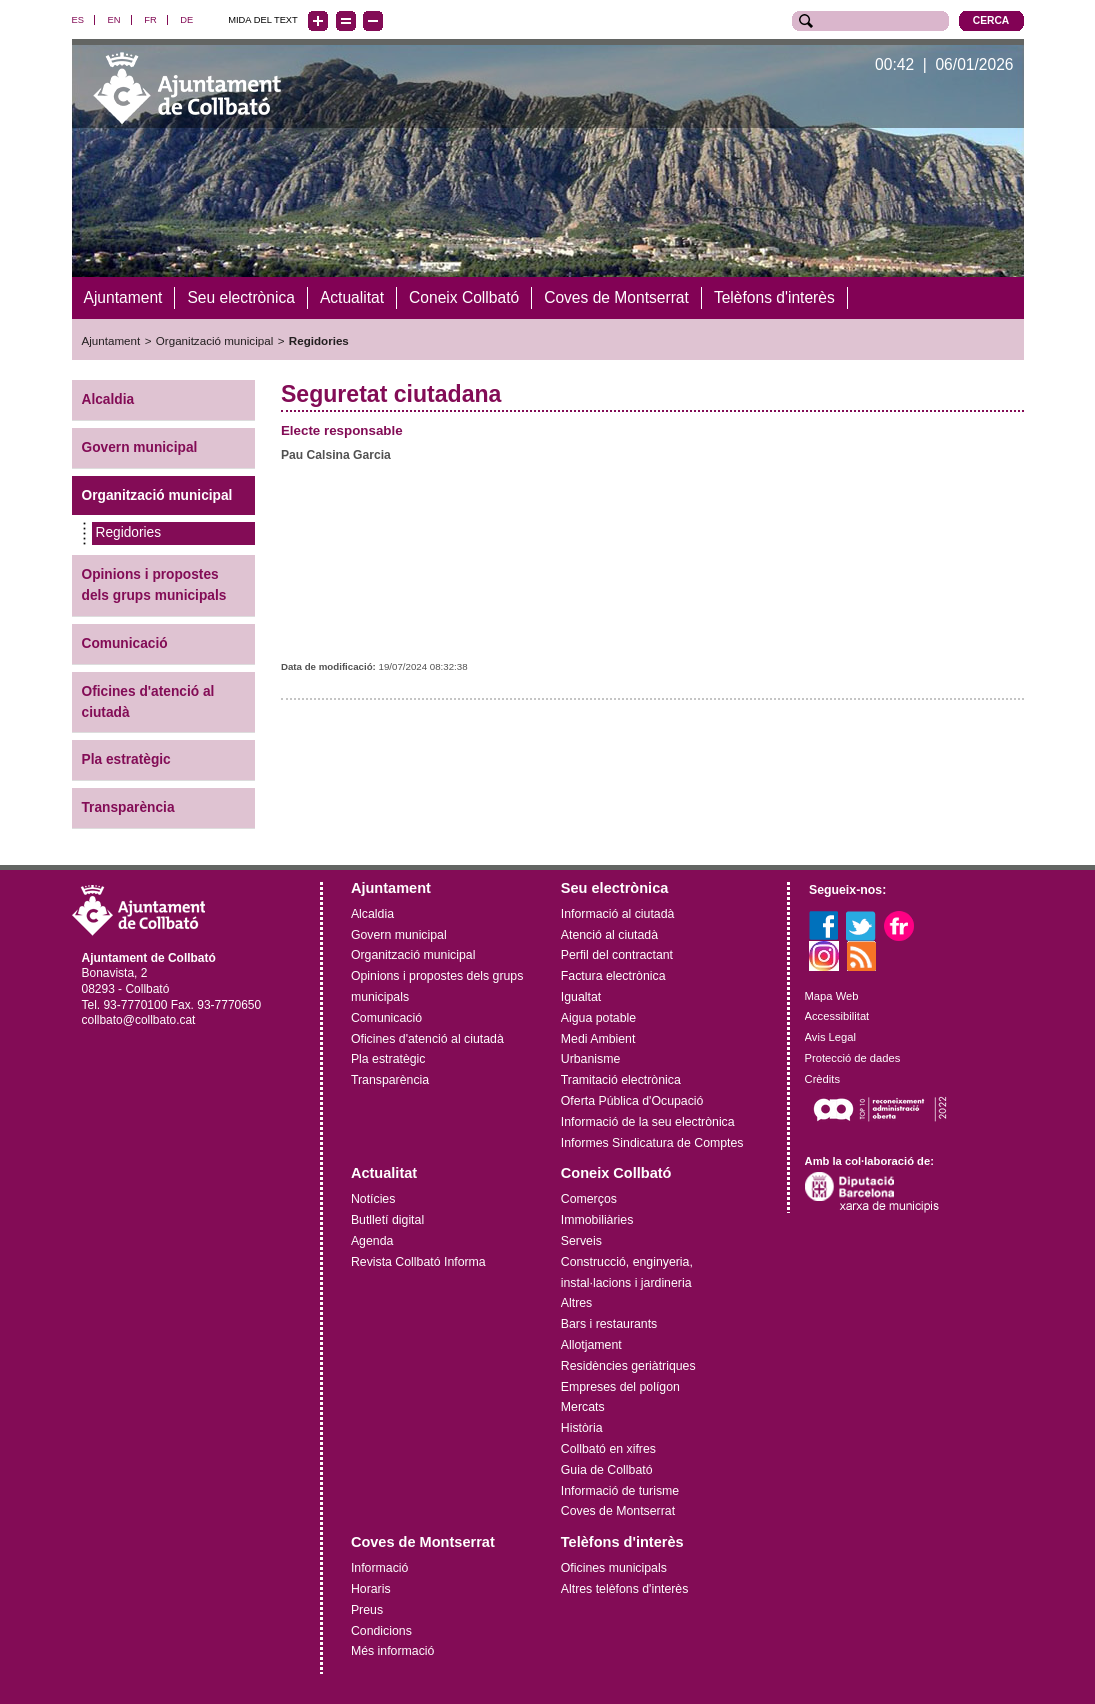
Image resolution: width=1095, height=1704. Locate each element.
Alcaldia (108, 398)
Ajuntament (111, 340)
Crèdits (822, 1078)
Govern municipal (140, 446)
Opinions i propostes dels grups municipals (154, 585)
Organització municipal (214, 340)
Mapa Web (832, 995)
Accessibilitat (837, 1016)
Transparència (128, 807)
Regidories (319, 340)
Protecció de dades (853, 1057)
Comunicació (125, 642)
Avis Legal (830, 1037)
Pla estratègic (126, 759)
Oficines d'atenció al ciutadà (148, 701)
